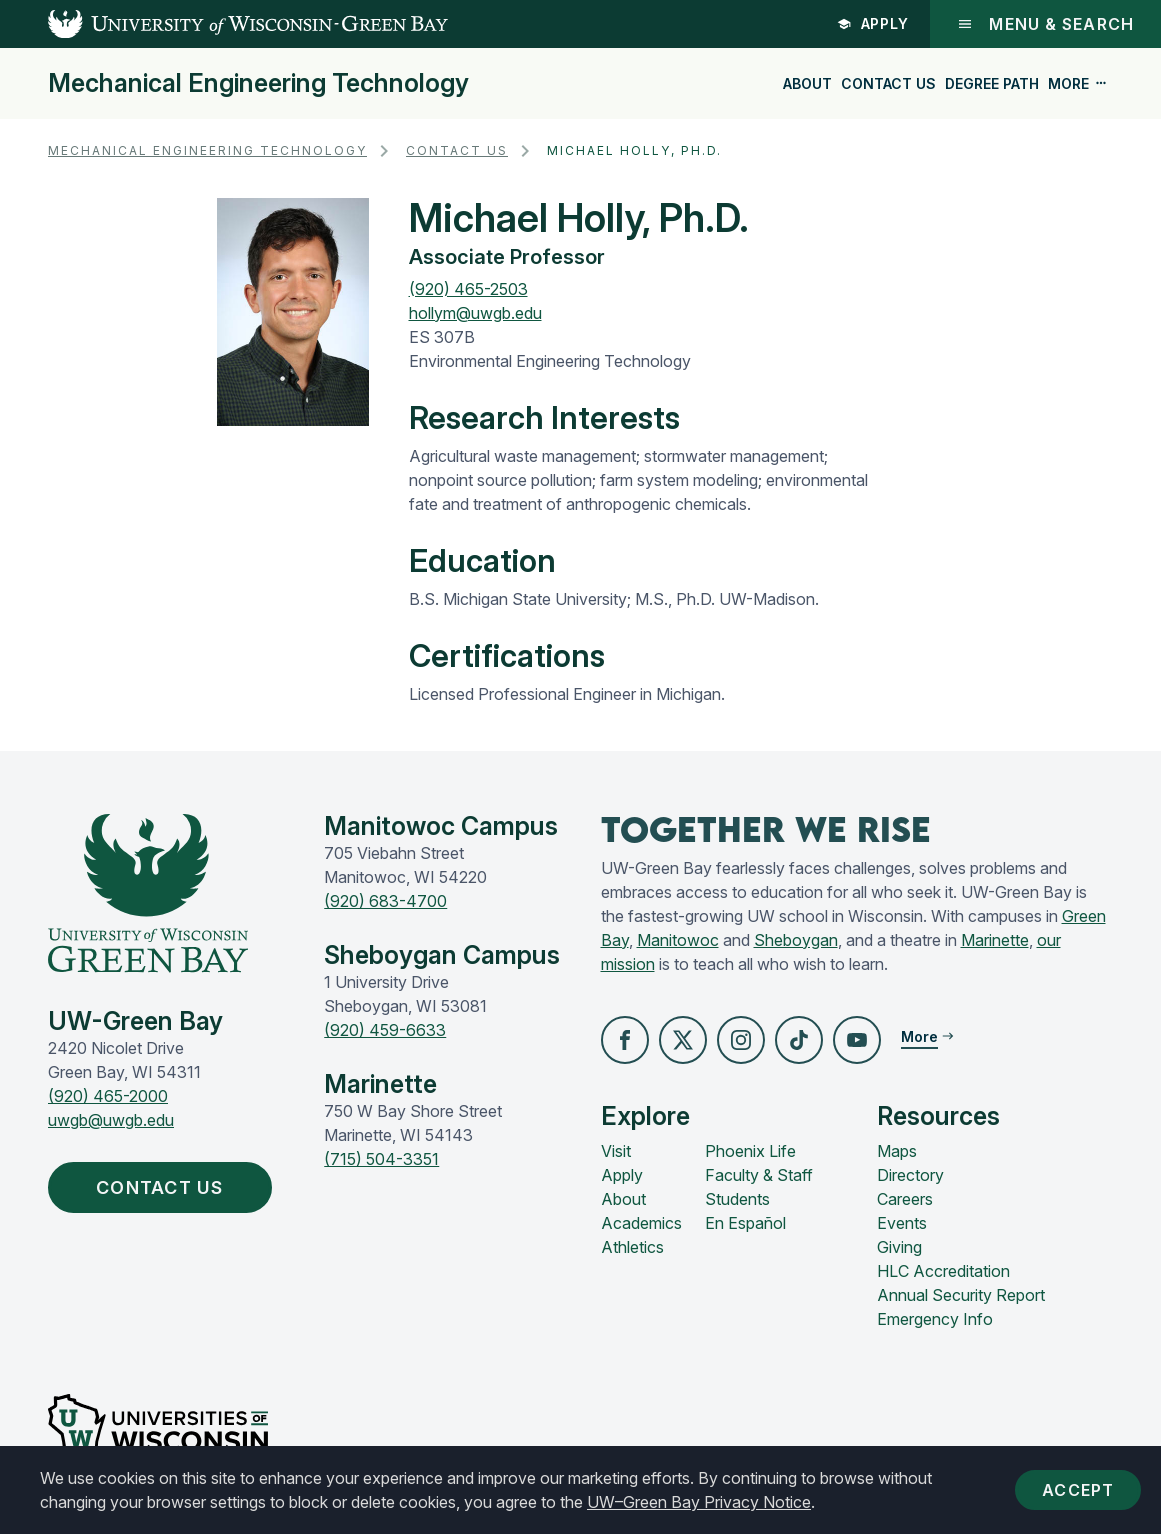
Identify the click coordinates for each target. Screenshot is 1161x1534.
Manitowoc (678, 940)
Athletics (632, 1247)
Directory (910, 1175)
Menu (1045, 24)
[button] (625, 1040)
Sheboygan (796, 940)
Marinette (995, 940)
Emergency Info (935, 1319)
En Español (745, 1223)
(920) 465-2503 (468, 289)
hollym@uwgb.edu (475, 313)
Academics (641, 1223)
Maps (897, 1151)
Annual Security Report (961, 1295)
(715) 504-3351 (381, 1159)
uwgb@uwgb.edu (111, 1120)
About (807, 83)
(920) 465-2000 (108, 1096)
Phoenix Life (750, 1151)
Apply (873, 23)
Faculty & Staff (759, 1175)
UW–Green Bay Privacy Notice (699, 1502)
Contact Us (888, 83)
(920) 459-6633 (385, 1030)
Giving (899, 1247)
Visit (616, 1151)
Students (737, 1199)
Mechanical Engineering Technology (258, 83)
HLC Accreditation (943, 1271)
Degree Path (992, 83)
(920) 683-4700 (385, 901)
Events (902, 1223)
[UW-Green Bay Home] (224, 24)
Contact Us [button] (164, 1187)
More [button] (1078, 83)
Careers (905, 1199)
